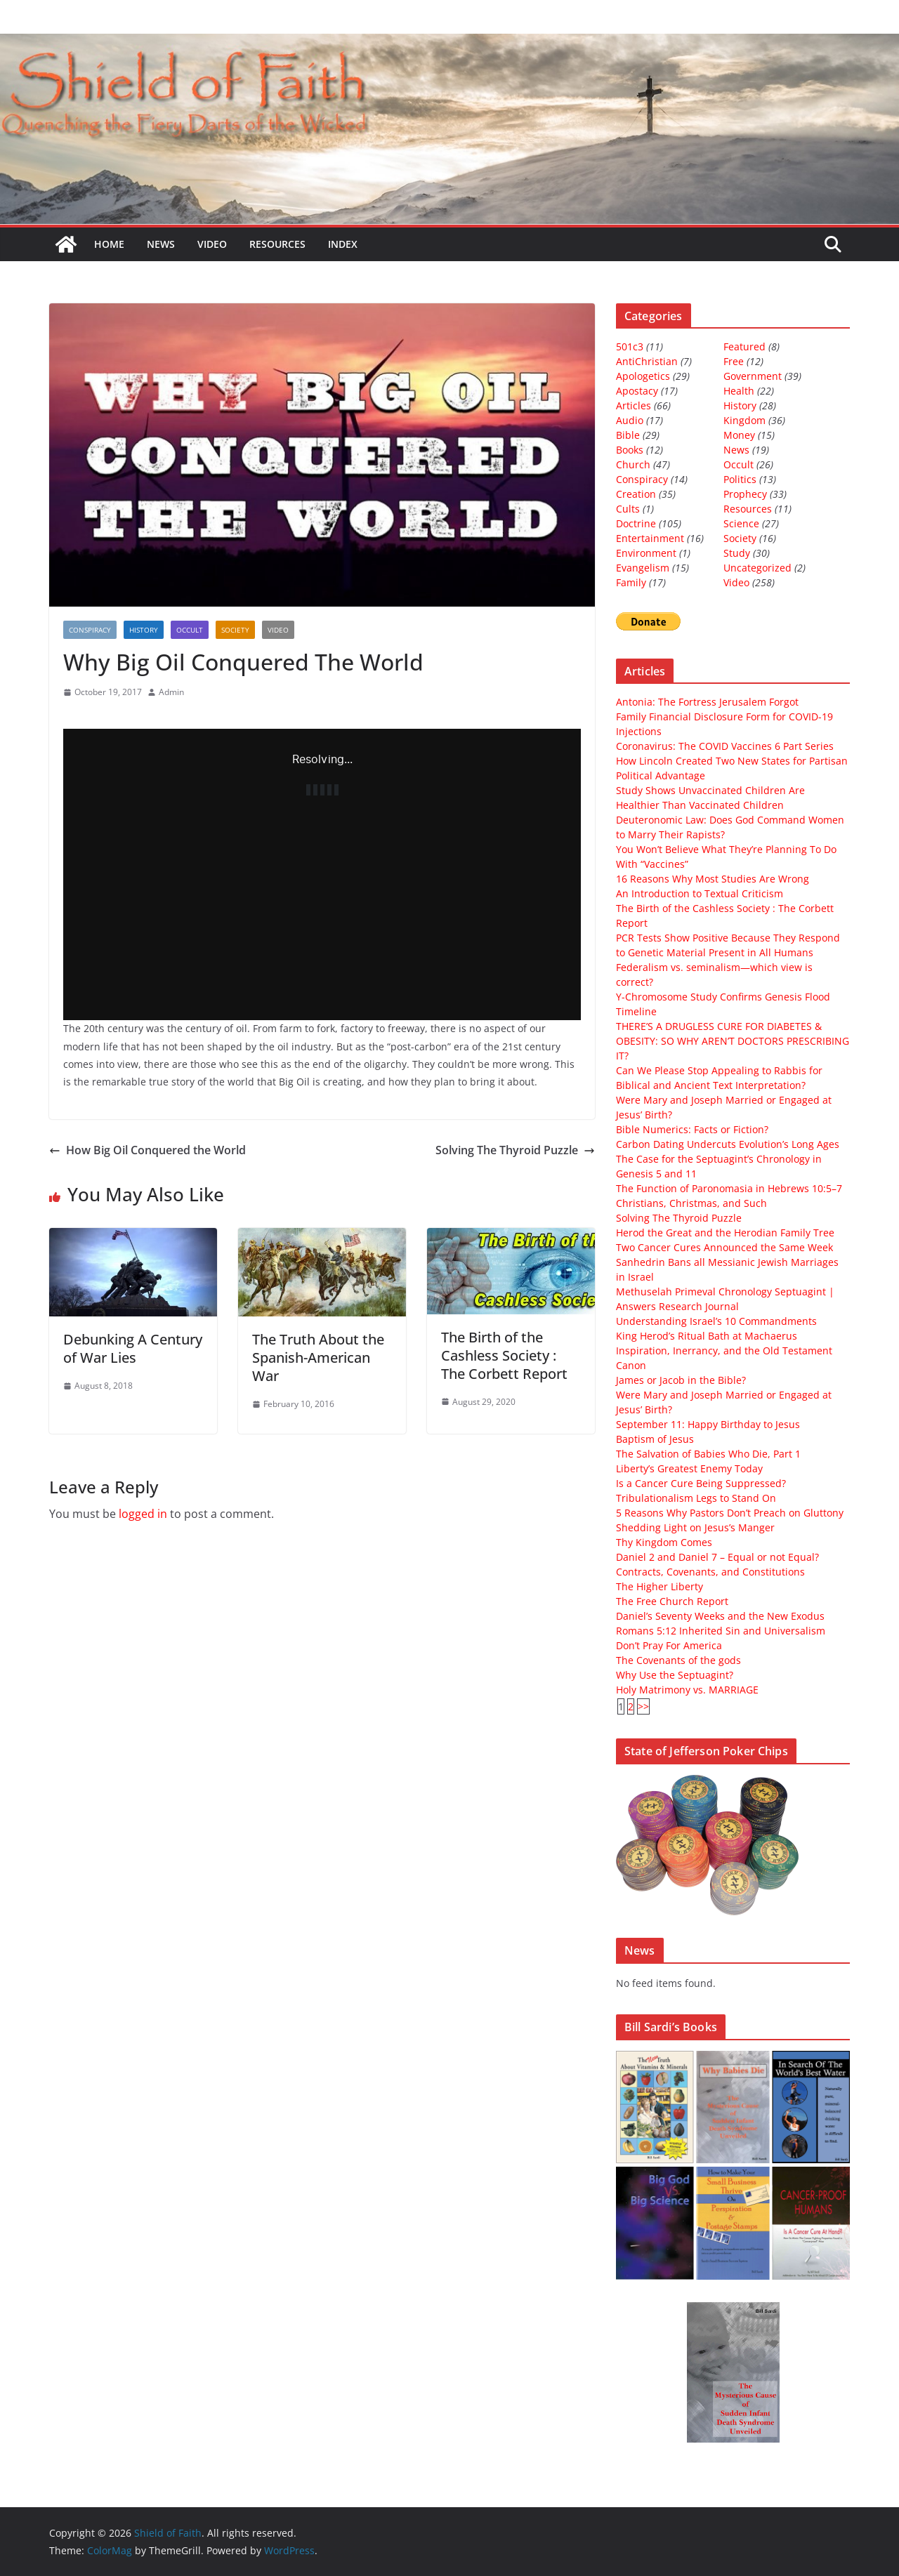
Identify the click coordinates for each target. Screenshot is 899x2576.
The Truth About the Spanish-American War (318, 1357)
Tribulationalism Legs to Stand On (696, 1498)
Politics (739, 479)
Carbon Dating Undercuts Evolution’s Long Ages (727, 1144)
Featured (744, 346)
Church (633, 464)
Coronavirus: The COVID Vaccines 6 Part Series (725, 746)
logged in (143, 1513)
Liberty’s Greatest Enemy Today (689, 1468)
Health (738, 390)
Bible (628, 435)
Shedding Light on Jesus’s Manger (695, 1527)
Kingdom (744, 420)
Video (212, 244)
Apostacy (637, 390)
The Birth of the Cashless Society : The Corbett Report (504, 1355)
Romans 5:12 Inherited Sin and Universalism (720, 1630)
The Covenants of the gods (678, 1660)
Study (736, 553)
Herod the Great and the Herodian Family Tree (725, 1232)
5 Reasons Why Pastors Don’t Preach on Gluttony (730, 1512)
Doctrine (636, 523)
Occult (189, 630)
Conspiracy (90, 630)
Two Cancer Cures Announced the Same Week (724, 1247)
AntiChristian (647, 361)
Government (752, 376)
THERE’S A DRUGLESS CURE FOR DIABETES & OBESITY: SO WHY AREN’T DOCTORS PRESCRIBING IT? (732, 1040)
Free (733, 361)
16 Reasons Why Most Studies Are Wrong (712, 878)
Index (342, 244)
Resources (277, 244)
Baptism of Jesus (655, 1439)
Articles (633, 405)
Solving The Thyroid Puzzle (515, 1150)
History (143, 630)
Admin (171, 692)
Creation (636, 494)
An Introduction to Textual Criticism (699, 893)
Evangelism (642, 567)
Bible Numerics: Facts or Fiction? (692, 1129)
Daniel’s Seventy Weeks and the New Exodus (720, 1616)
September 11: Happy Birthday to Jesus (708, 1424)
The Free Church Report (672, 1601)
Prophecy (745, 494)
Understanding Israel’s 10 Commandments (716, 1321)
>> (643, 1706)
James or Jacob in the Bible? (681, 1380)
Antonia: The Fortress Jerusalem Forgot (707, 701)
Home (109, 244)
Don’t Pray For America (669, 1645)
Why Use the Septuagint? (674, 1675)
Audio (629, 420)
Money (739, 435)
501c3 (629, 346)
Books (629, 449)
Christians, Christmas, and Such (691, 1203)
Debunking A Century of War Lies (132, 1348)
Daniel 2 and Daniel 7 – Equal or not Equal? (717, 1557)
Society (235, 630)
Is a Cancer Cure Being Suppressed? (701, 1483)
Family (631, 582)
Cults (628, 508)
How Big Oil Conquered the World (147, 1150)
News (161, 244)
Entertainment (650, 538)
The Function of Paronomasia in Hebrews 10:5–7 (729, 1188)
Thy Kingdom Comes (664, 1542)
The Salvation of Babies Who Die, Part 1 (708, 1453)
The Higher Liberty (659, 1586)
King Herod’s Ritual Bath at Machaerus (706, 1335)
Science (741, 523)
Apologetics (643, 376)
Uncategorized (757, 567)
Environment (646, 553)
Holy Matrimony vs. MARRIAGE (687, 1689)
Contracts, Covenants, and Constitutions (710, 1571)
